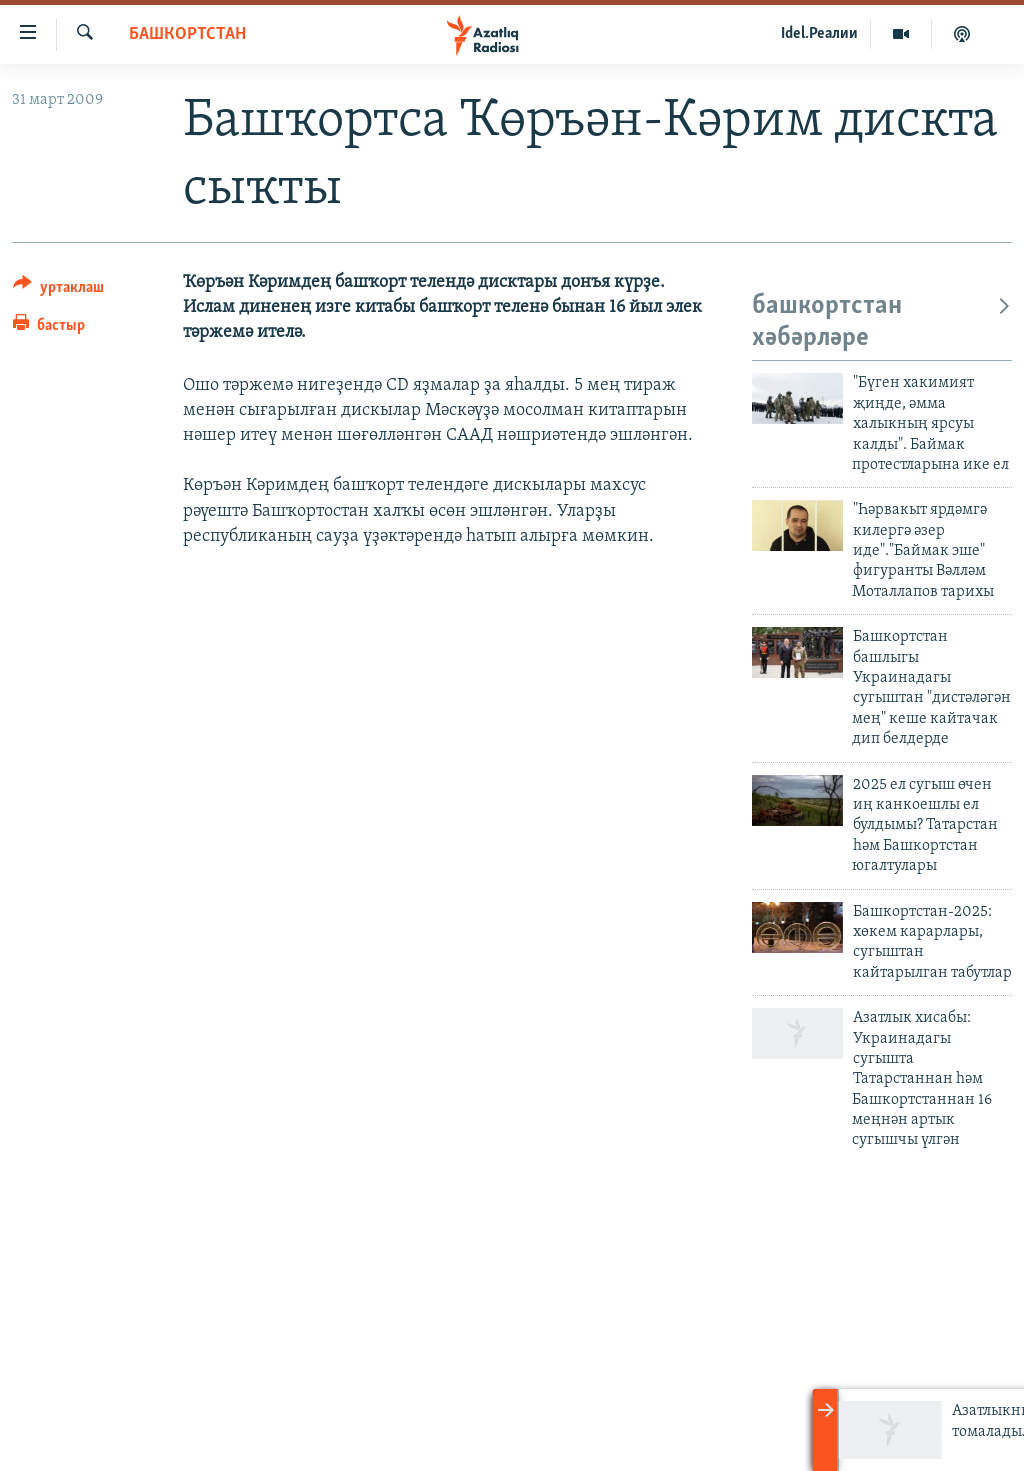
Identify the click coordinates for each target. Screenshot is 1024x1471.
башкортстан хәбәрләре (882, 322)
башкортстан (187, 34)
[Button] (58, 290)
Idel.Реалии (819, 34)
